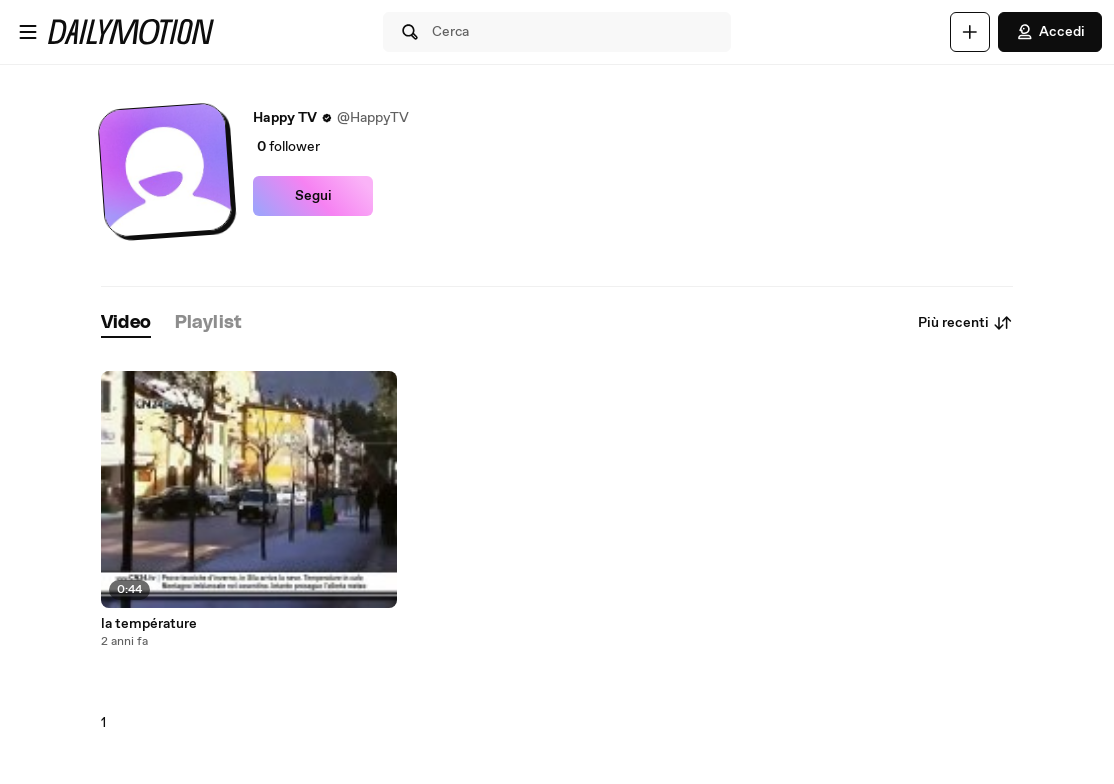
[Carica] (970, 32)
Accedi (1050, 32)
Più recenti (965, 323)
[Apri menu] (28, 32)
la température (149, 624)
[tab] (126, 323)
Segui (313, 196)
